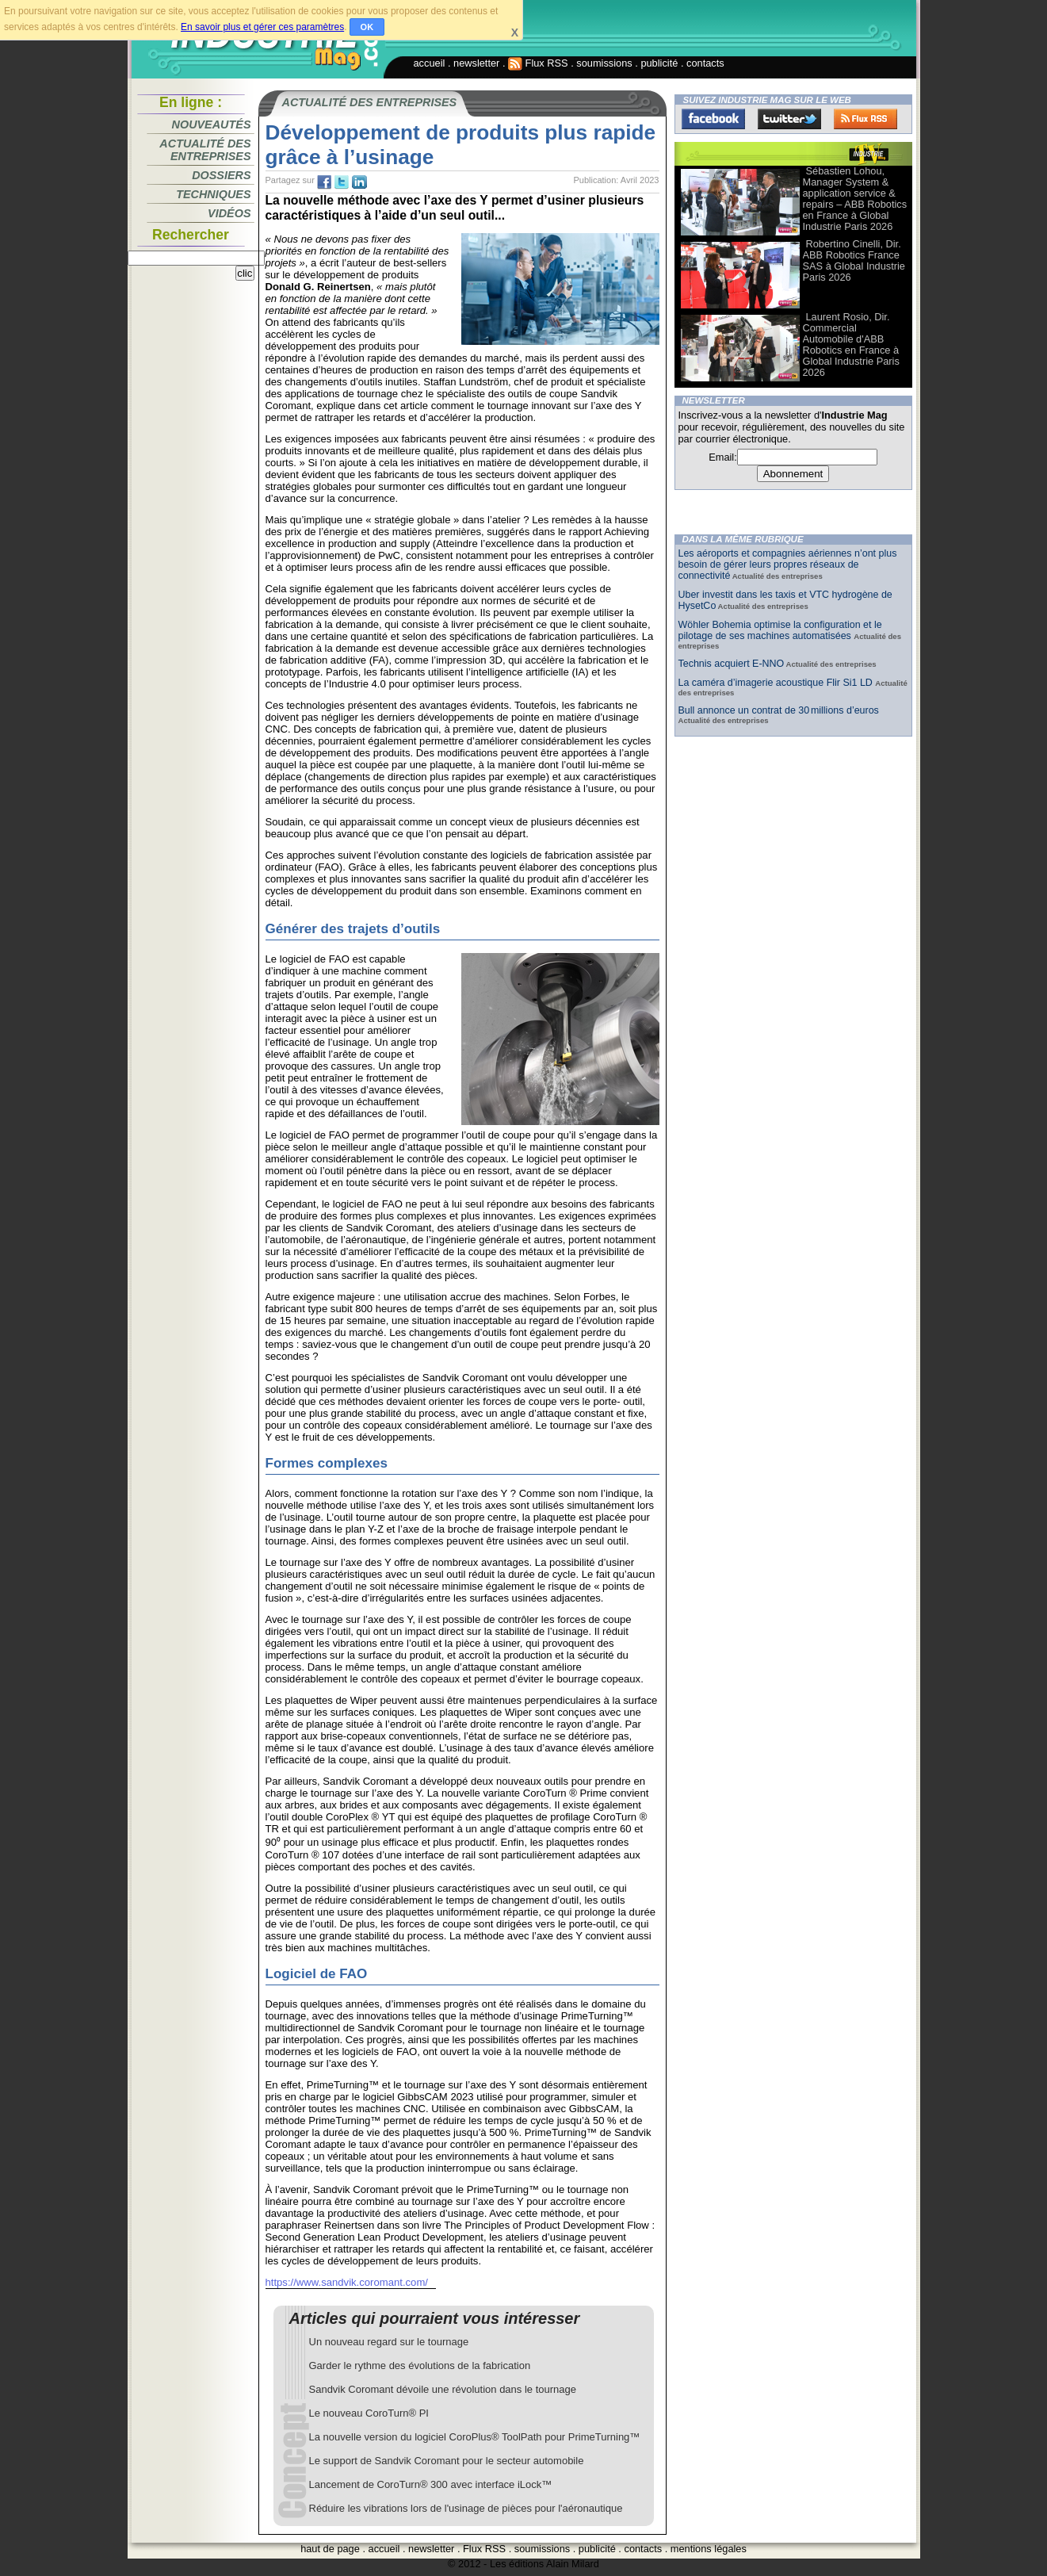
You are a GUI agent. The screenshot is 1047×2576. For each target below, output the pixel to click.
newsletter (476, 63)
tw (342, 182)
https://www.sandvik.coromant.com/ (347, 2282)
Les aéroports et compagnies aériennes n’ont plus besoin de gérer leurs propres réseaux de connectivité (787, 564)
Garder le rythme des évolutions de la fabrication (420, 2365)
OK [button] (367, 27)
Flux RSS (538, 63)
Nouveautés (211, 124)
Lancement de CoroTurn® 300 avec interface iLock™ (430, 2484)
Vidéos (229, 213)
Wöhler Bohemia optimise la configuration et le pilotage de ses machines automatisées (780, 630)
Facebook (713, 119)
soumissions (604, 63)
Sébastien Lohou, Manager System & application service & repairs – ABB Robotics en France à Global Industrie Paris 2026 (855, 198)
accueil (429, 63)
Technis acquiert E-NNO (731, 663)
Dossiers (221, 175)
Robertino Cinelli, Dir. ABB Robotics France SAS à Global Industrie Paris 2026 (854, 260)
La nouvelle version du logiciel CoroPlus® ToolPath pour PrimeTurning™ (474, 2437)
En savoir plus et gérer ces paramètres (262, 27)
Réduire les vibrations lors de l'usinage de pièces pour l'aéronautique (466, 2508)
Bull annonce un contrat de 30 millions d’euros (778, 710)
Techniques (213, 194)
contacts (705, 63)
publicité (659, 63)
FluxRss (865, 119)
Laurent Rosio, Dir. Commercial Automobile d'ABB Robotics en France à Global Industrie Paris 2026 (851, 344)
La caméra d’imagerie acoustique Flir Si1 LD (777, 682)
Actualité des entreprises (204, 150)
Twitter (789, 119)
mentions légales (709, 2549)
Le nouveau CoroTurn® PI (369, 2413)
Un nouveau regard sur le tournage (389, 2342)
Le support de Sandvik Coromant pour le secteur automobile (446, 2461)
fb (324, 182)
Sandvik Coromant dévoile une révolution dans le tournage (443, 2389)
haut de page (330, 2549)
